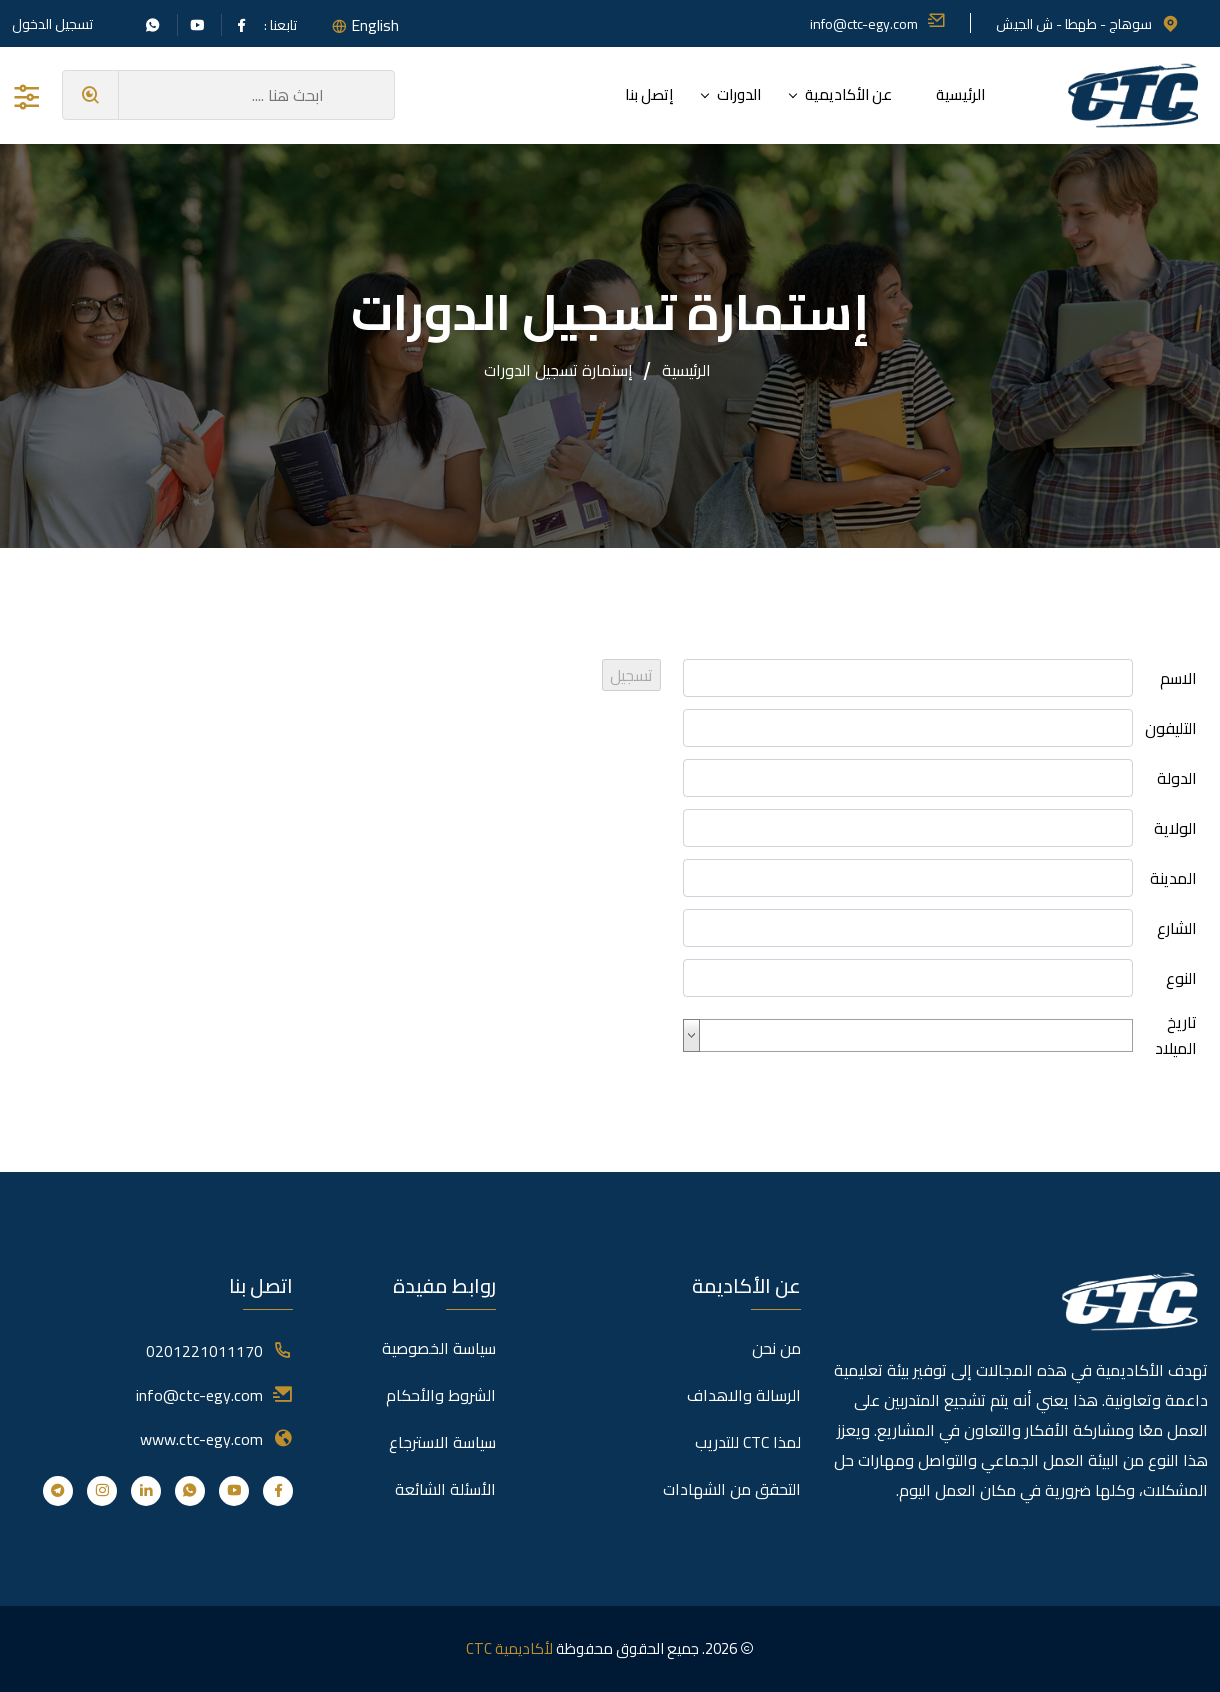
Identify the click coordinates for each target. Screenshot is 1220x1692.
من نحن (776, 1348)
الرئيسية (960, 94)
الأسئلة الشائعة (445, 1489)
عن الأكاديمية (848, 94)
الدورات (739, 94)
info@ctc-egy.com (878, 24)
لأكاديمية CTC (509, 1648)
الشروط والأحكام (441, 1395)
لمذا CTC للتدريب (748, 1442)
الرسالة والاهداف (744, 1395)
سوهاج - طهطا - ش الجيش (1088, 24)
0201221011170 (204, 1351)
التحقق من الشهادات (732, 1489)
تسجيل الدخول (52, 24)
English (375, 25)
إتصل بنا (649, 94)
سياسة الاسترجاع (442, 1442)
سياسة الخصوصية (439, 1348)
